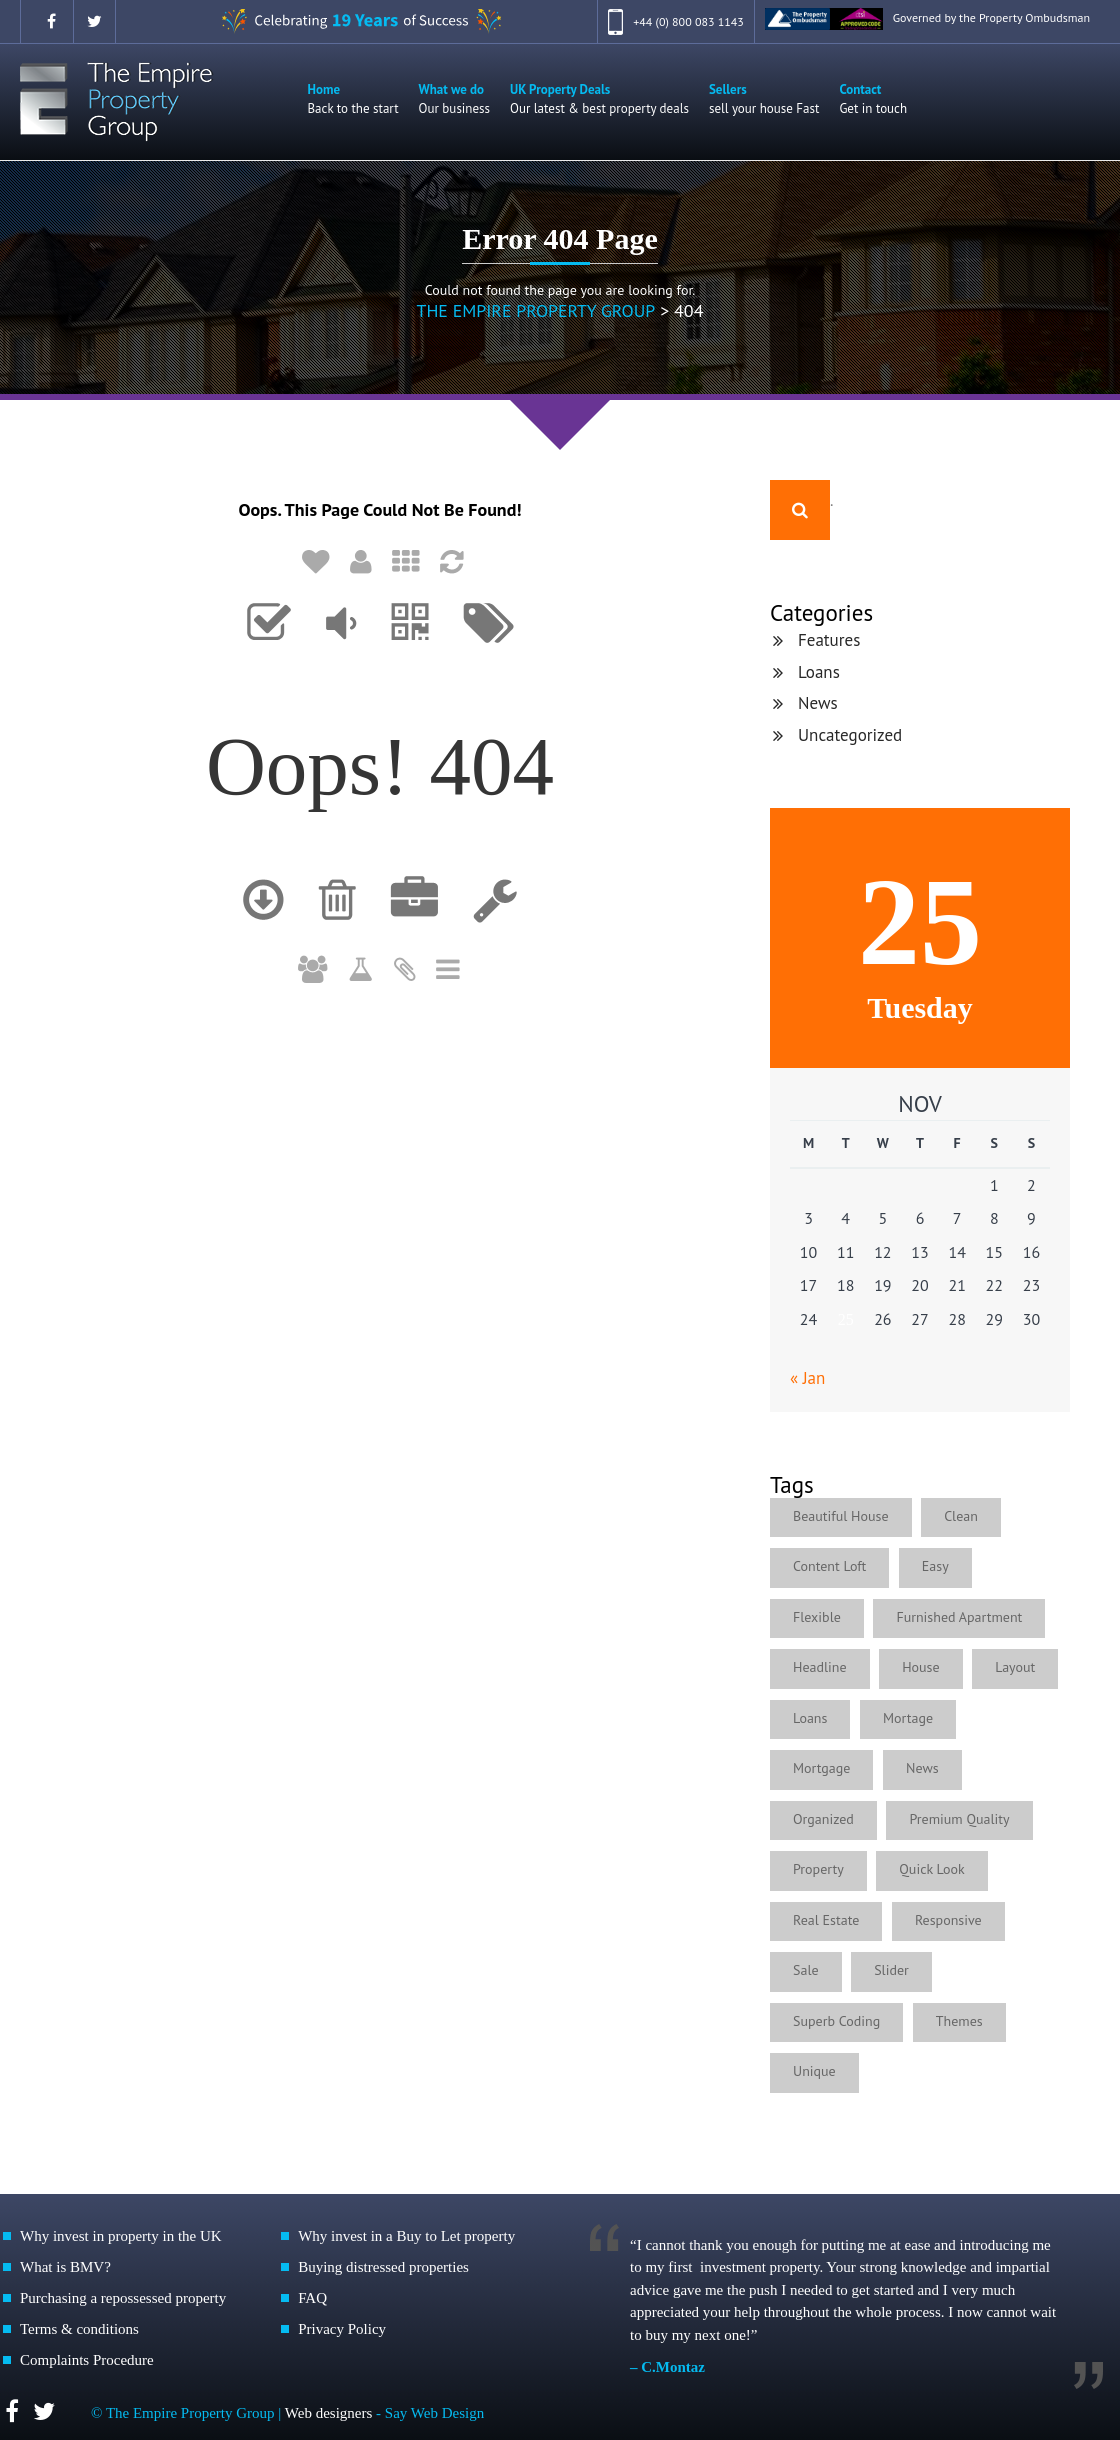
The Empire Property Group (535, 309)
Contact (873, 98)
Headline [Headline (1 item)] (820, 1666)
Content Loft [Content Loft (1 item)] (829, 1565)
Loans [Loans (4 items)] (810, 1717)
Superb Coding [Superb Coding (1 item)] (836, 2020)
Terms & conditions (79, 2328)
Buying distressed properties (383, 2266)
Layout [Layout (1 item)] (1015, 1666)
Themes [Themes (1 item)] (959, 2020)
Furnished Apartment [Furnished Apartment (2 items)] (959, 1616)
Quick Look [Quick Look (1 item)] (931, 1868)
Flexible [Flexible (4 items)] (817, 1616)
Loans (819, 671)
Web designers (330, 2412)
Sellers (764, 98)
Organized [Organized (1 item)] (823, 1818)
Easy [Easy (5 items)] (935, 1565)
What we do (454, 98)
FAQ (312, 2297)
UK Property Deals (599, 98)
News (818, 702)
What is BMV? (65, 2266)
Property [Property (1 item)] (818, 1868)
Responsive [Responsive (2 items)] (948, 1919)
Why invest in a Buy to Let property (406, 2235)
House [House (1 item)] (920, 1666)
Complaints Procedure (87, 2359)
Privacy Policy (342, 2328)
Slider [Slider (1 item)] (891, 1969)
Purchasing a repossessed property (123, 2297)
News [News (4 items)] (922, 1767)
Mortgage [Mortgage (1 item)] (821, 1767)
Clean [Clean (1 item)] (961, 1515)
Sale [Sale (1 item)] (806, 1969)
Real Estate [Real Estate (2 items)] (826, 1919)
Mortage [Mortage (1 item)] (908, 1717)
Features (829, 639)
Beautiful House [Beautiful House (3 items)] (841, 1515)
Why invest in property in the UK (121, 2235)
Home (353, 98)
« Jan (807, 1377)
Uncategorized (850, 734)
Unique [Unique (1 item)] (814, 2070)
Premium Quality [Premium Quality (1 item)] (959, 1818)
